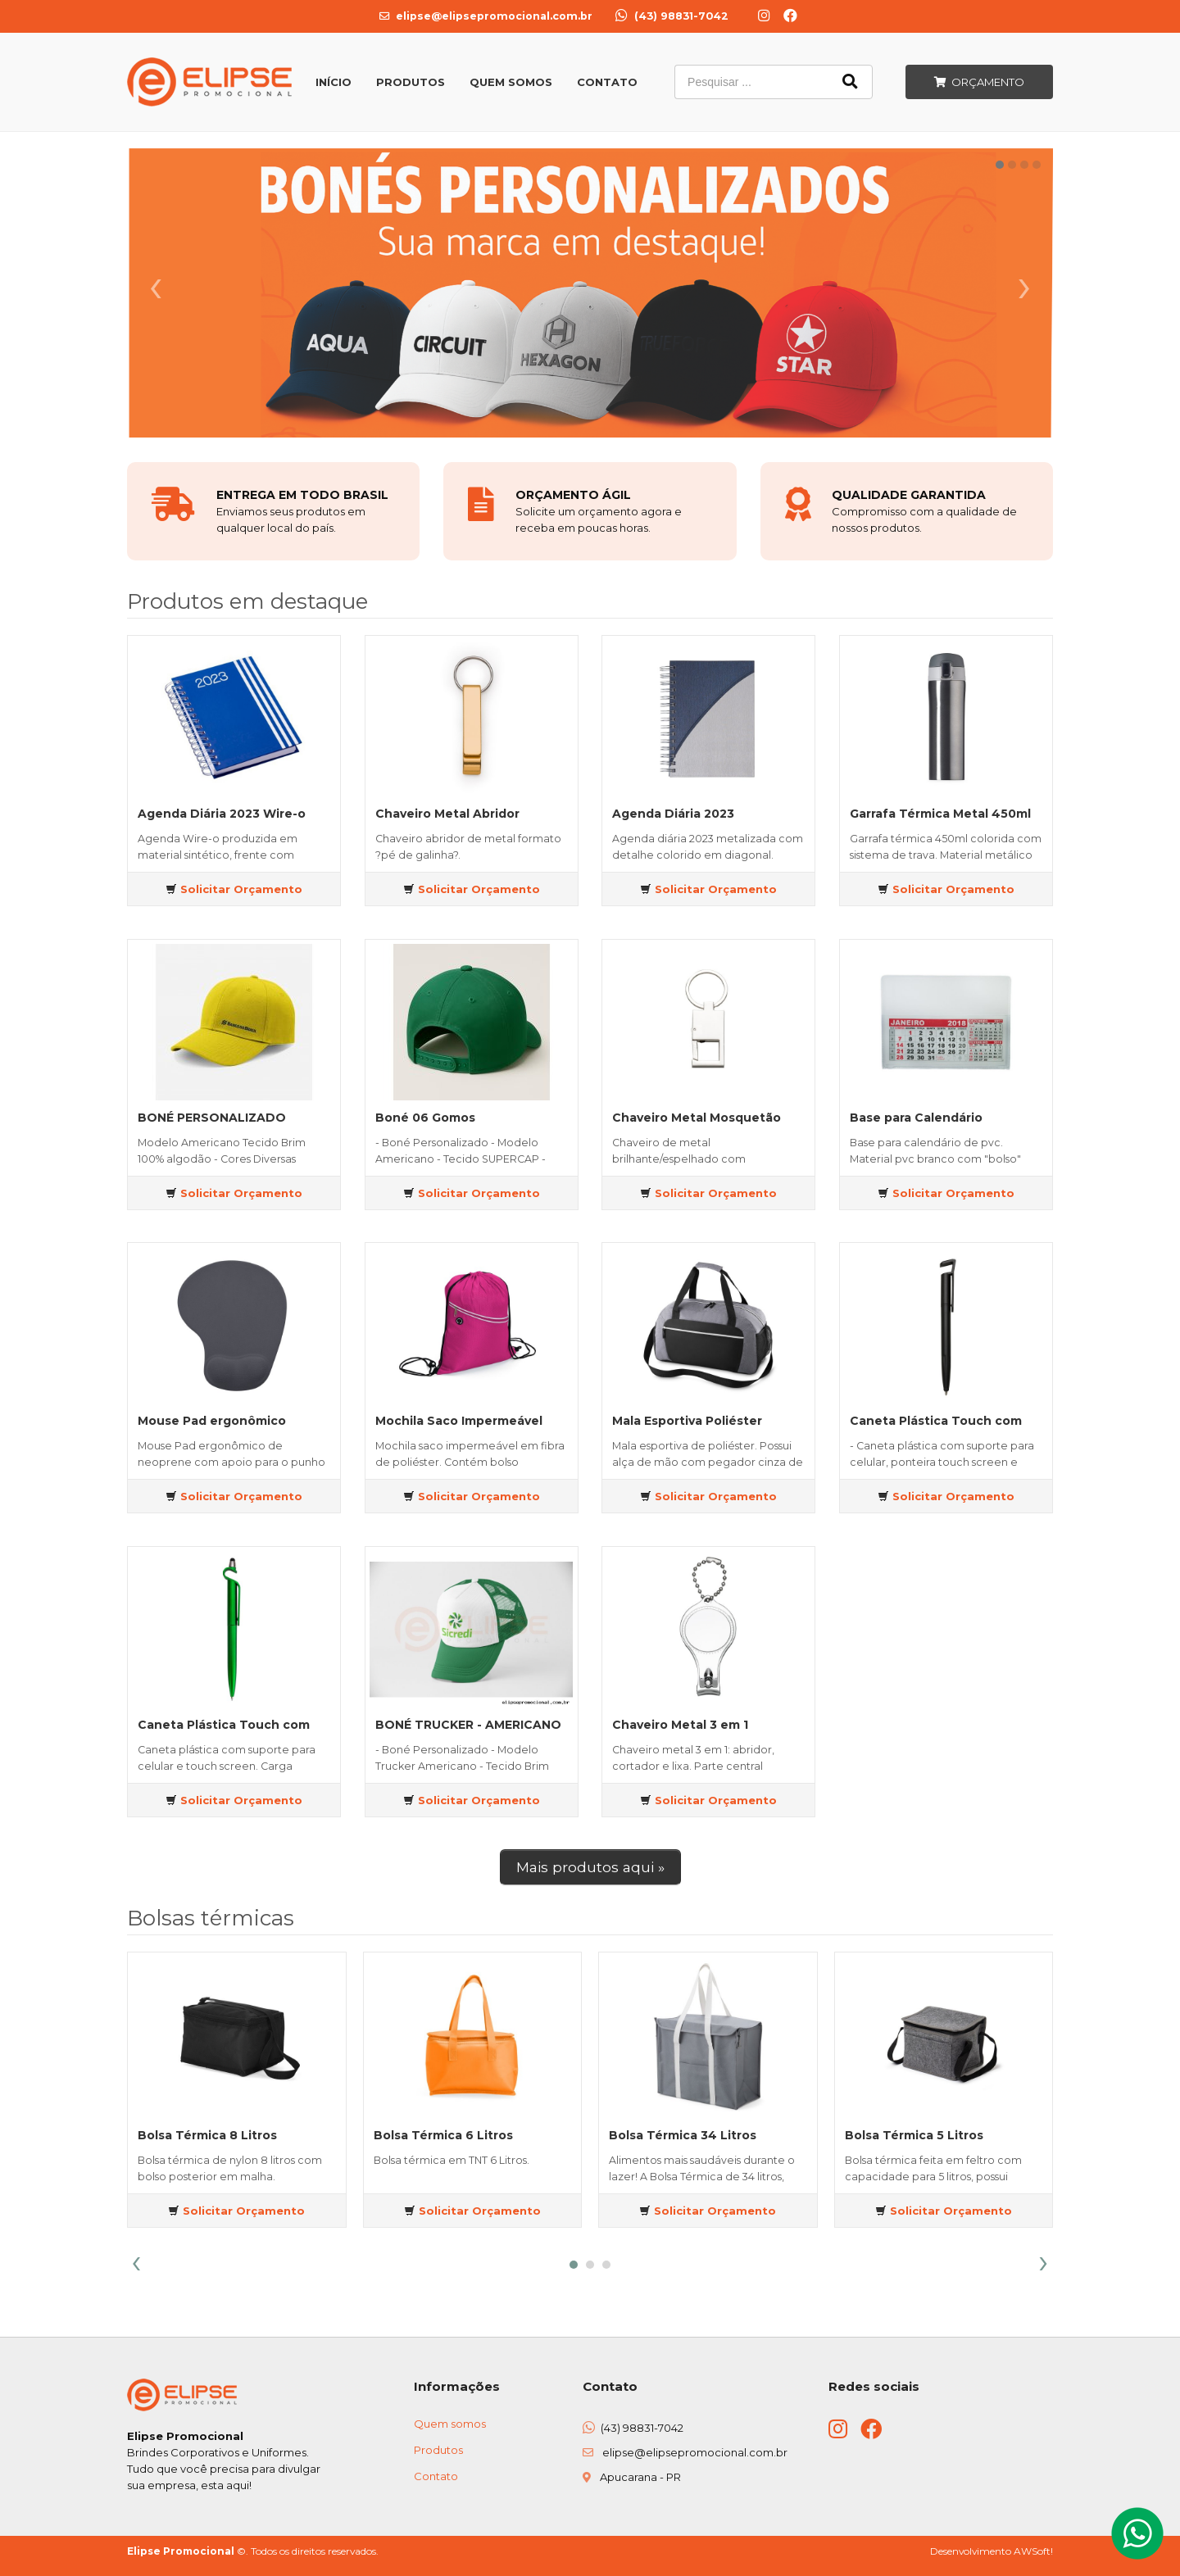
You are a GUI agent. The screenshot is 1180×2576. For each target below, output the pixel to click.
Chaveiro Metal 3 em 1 (680, 1724)
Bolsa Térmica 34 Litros (682, 2135)
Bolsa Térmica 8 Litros (207, 2135)
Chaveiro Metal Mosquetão (696, 1117)
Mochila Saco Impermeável (458, 1420)
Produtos (410, 81)
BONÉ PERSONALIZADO (212, 1117)
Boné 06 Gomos (425, 1117)
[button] (573, 2265)
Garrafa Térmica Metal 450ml (940, 813)
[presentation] (136, 2261)
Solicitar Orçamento (234, 889)
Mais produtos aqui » (590, 1866)
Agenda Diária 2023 (673, 813)
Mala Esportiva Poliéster (687, 1420)
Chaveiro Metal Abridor (447, 813)
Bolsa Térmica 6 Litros (443, 2135)
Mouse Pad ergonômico (212, 1420)
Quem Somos (511, 81)
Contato (607, 81)
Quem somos (450, 2423)
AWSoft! (1033, 2551)
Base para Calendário (916, 1117)
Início (333, 81)
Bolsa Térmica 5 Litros (914, 2135)
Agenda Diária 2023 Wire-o (222, 813)
